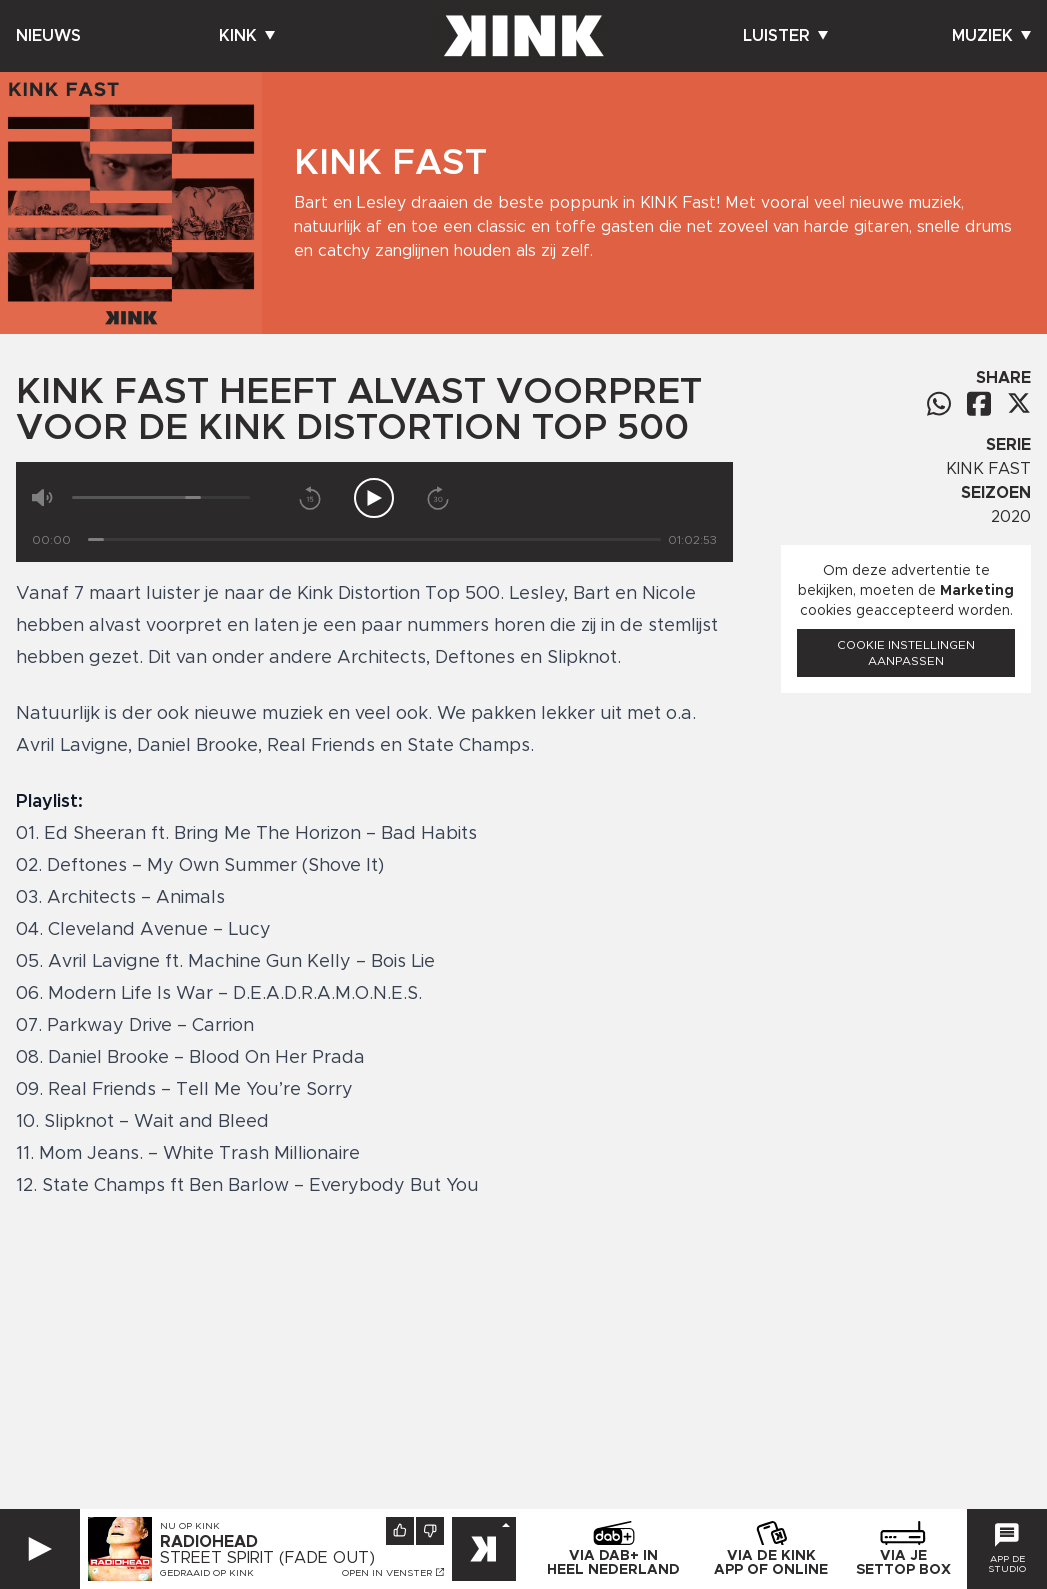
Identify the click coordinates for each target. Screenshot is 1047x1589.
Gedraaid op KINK (207, 1573)
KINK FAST (988, 469)
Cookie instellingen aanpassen (906, 653)
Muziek (991, 36)
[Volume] (161, 497)
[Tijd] (374, 539)
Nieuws (48, 36)
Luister (785, 36)
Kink (247, 36)
